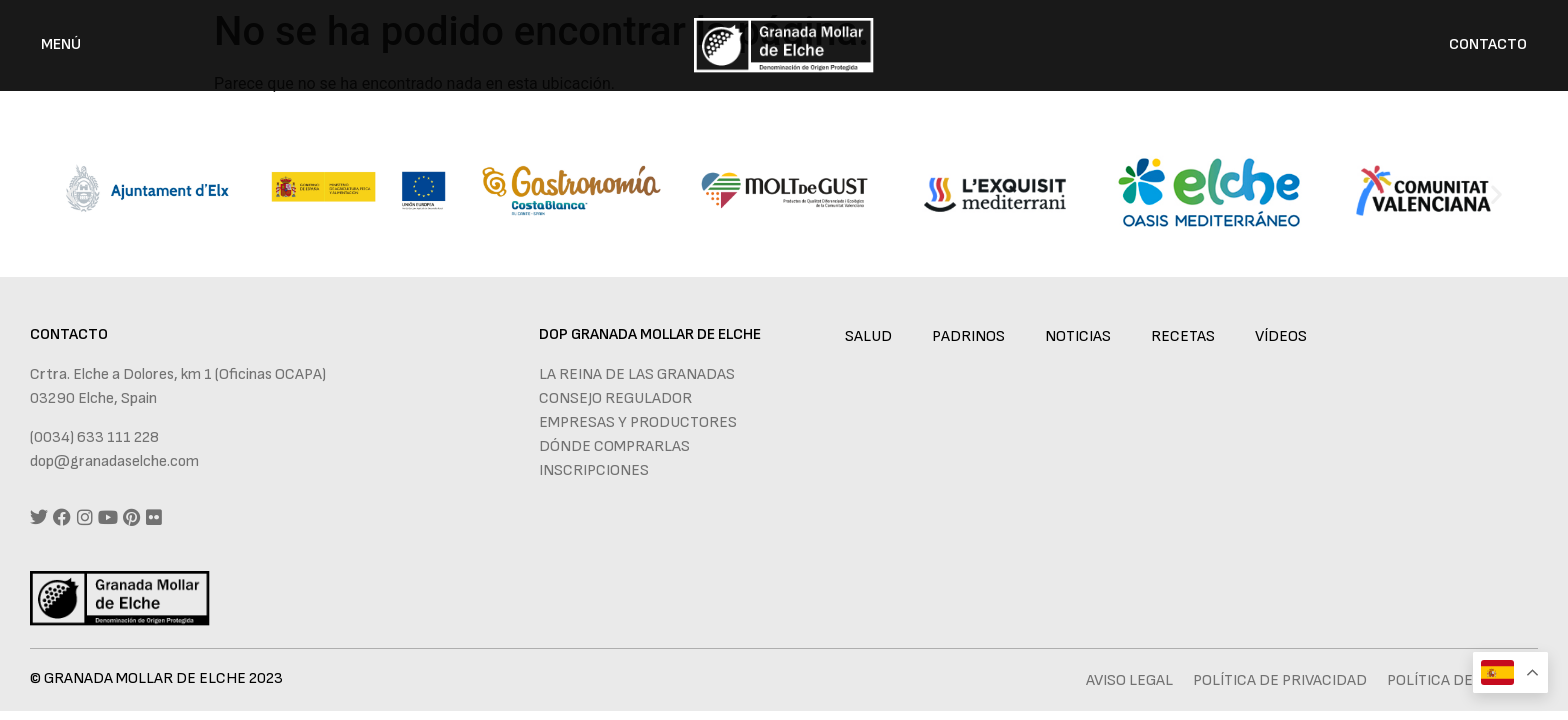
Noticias (1078, 336)
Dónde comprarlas (614, 446)
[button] (71, 193)
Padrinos (968, 336)
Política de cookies (1462, 680)
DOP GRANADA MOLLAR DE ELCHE (650, 334)
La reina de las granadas (637, 374)
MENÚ (61, 44)
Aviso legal (1129, 680)
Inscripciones (594, 470)
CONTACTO (1488, 44)
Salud (868, 336)
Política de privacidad (1280, 680)
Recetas (1183, 336)
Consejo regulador (615, 398)
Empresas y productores (638, 422)
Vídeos (1281, 336)
